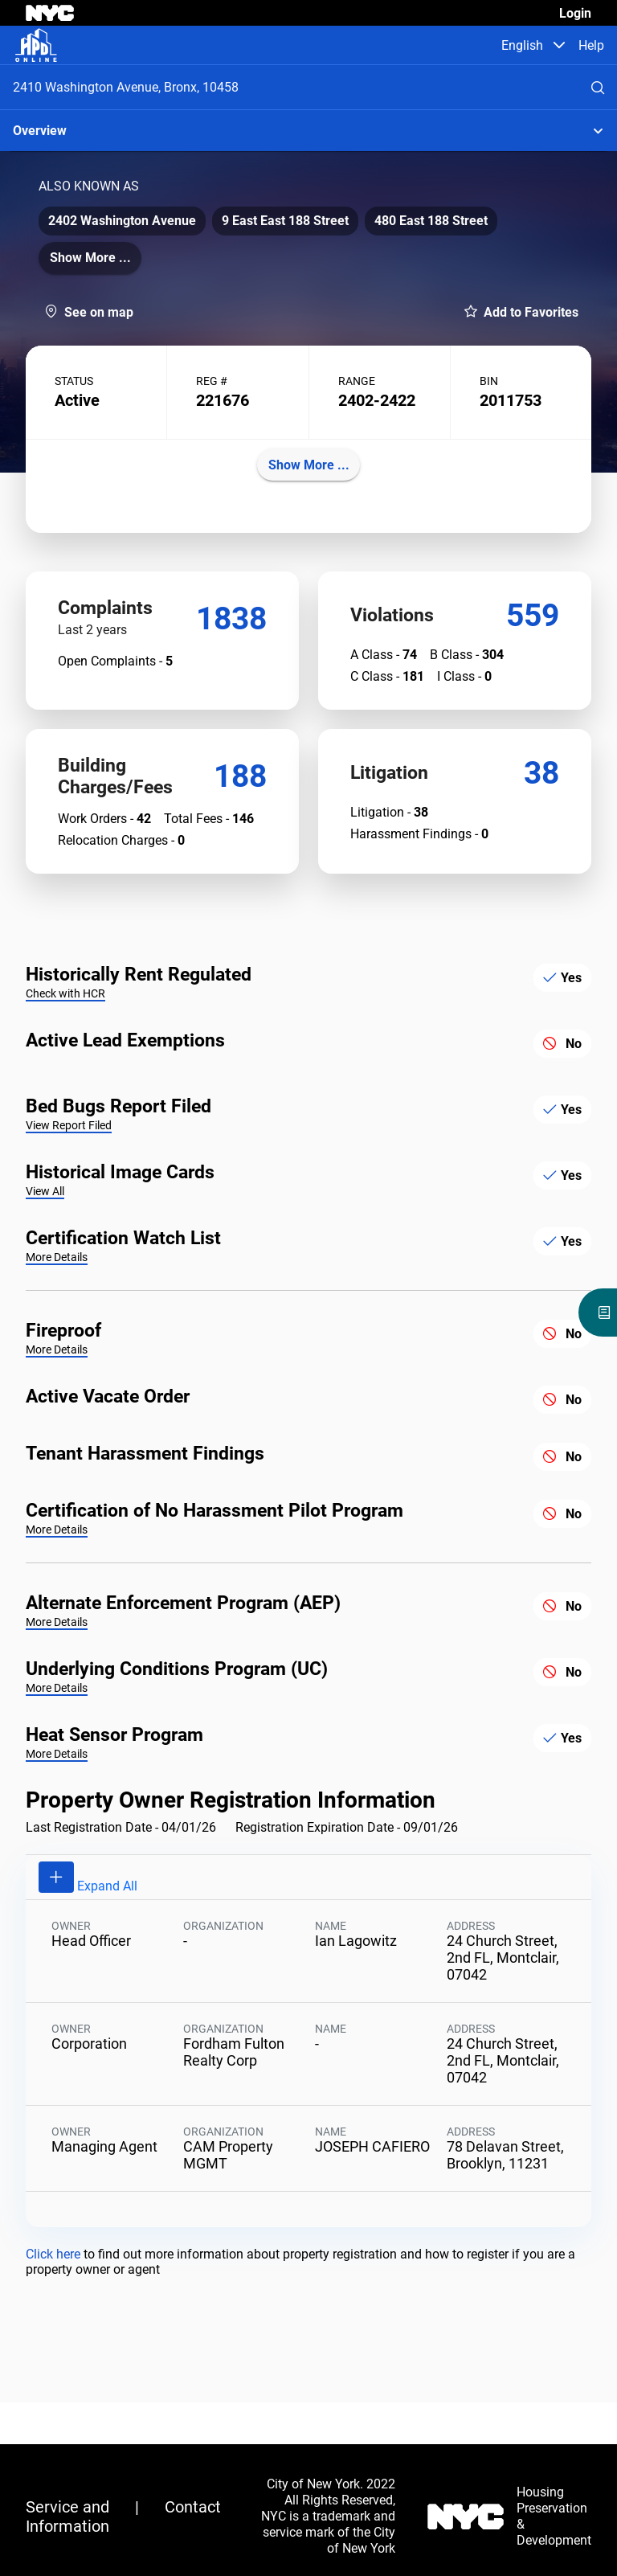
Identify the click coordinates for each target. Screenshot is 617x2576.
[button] (559, 45)
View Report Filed (69, 1176)
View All (45, 1242)
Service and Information (67, 2516)
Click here (55, 2305)
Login (575, 13)
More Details (57, 1308)
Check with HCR (65, 1044)
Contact (193, 2507)
